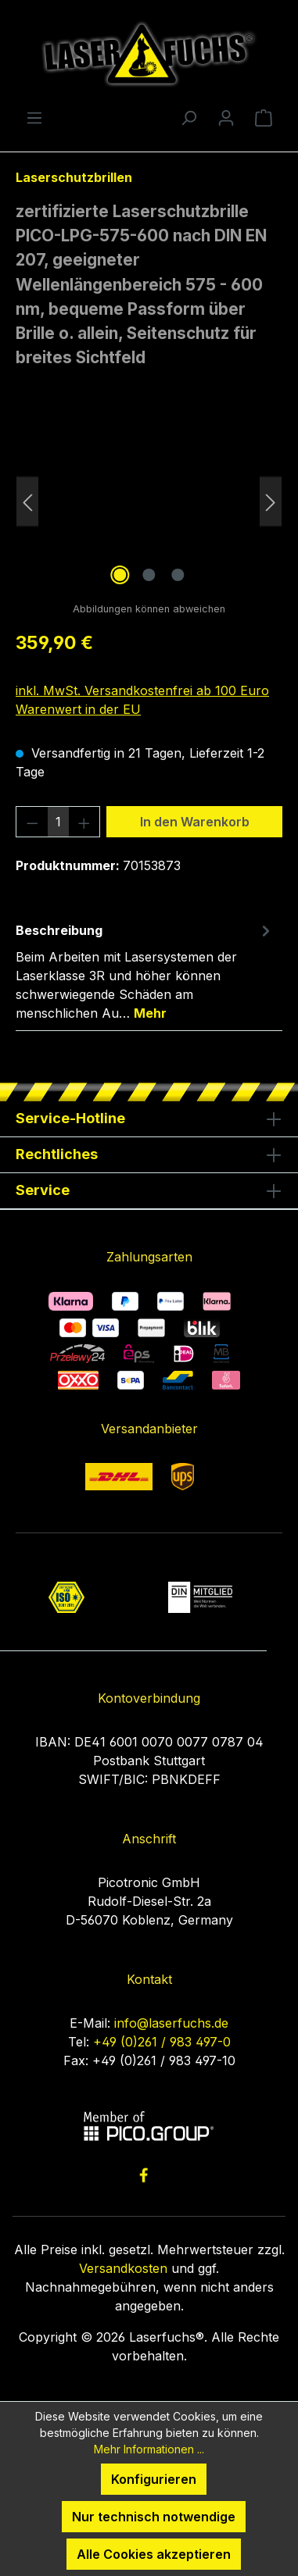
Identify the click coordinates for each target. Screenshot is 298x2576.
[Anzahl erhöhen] (84, 821)
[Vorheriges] (27, 501)
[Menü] (34, 117)
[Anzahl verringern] (32, 821)
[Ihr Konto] (226, 117)
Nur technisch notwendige (153, 2516)
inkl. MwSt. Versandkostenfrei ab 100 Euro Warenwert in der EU (142, 700)
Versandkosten (123, 2268)
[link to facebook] (143, 2175)
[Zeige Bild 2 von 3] (148, 575)
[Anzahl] (58, 821)
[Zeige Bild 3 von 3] (177, 575)
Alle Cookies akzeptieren (154, 2554)
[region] (149, 501)
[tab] (145, 970)
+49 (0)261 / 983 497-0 (162, 2042)
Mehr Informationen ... (149, 2449)
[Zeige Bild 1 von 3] (119, 575)
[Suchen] (188, 117)
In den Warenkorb (195, 822)
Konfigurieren (153, 2479)
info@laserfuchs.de (171, 2023)
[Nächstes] (270, 501)
